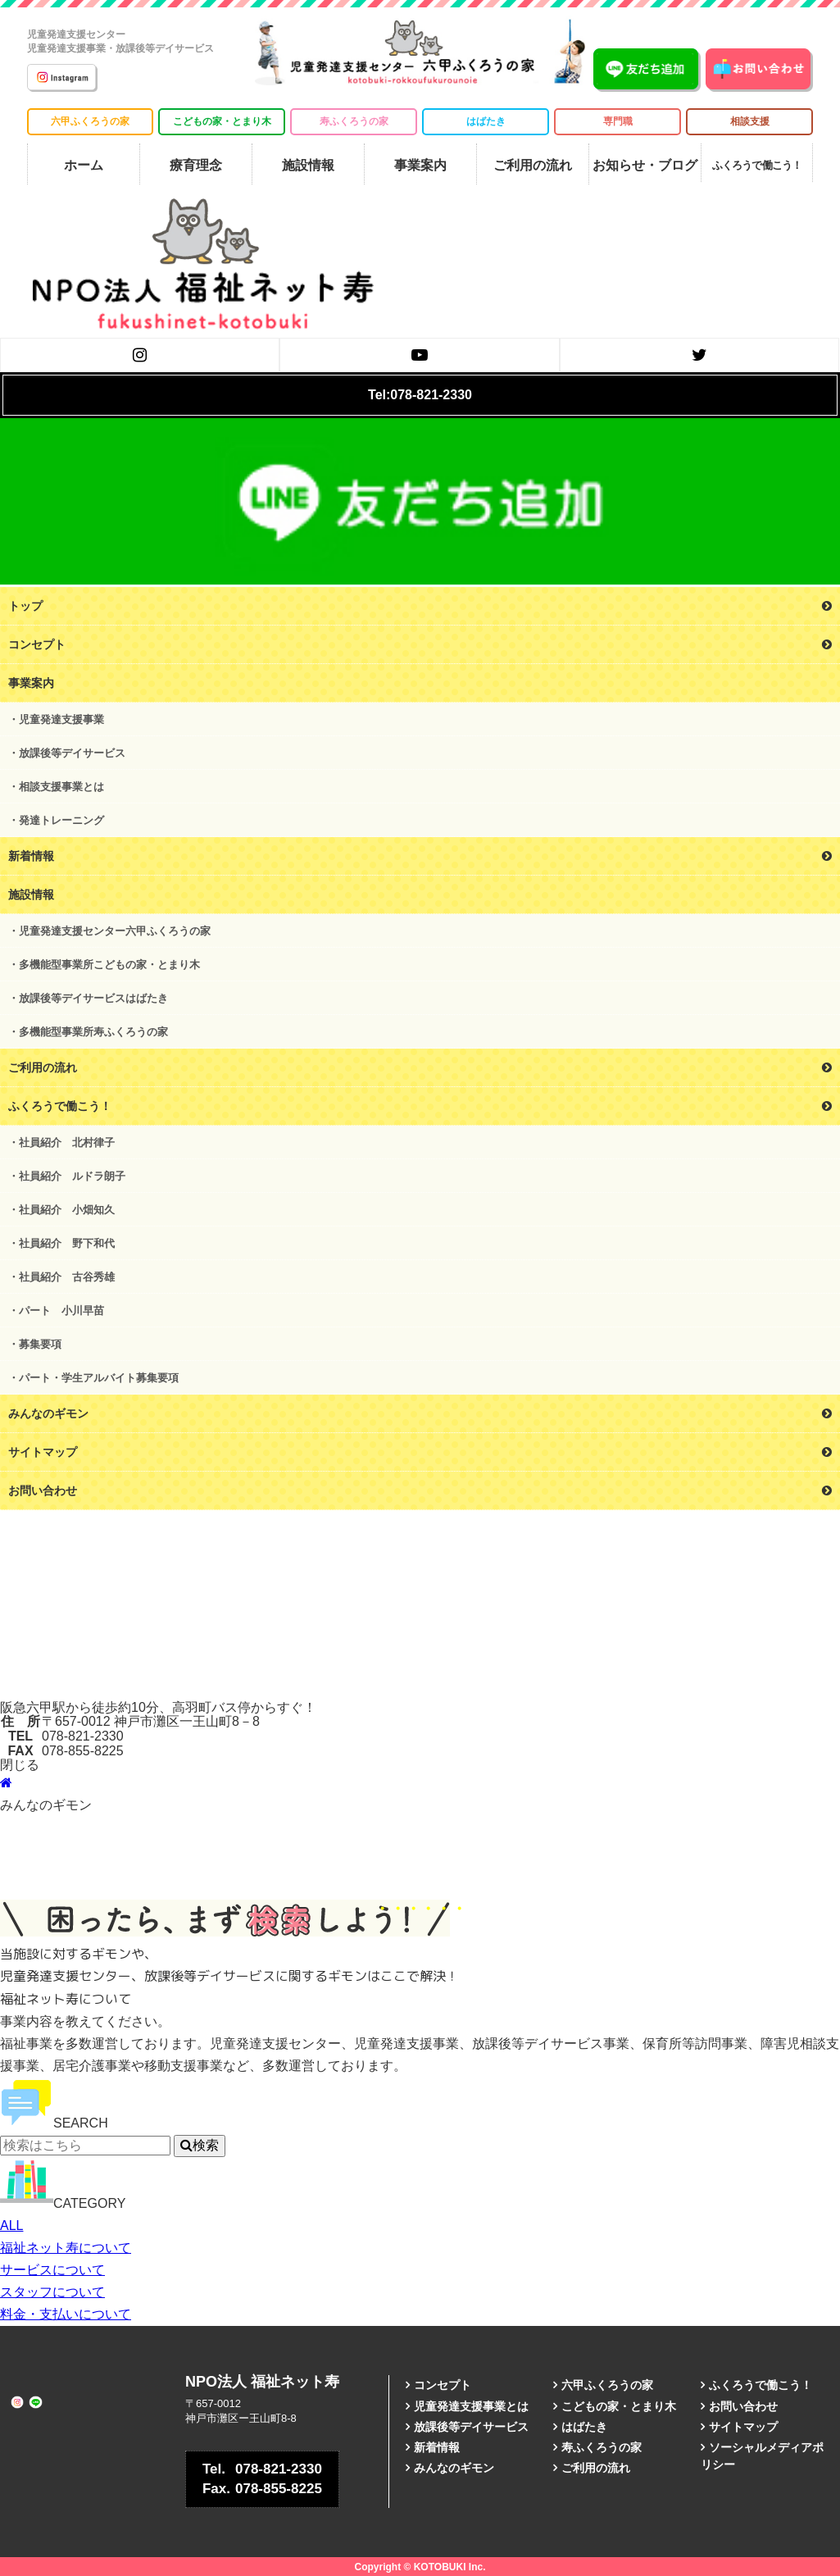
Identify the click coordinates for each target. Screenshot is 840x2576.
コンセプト (442, 2385)
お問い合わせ (743, 2406)
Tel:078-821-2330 (420, 395)
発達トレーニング (61, 820)
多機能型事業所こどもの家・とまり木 (109, 964)
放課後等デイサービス (72, 753)
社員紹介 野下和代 (67, 1243)
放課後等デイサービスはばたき (93, 998)
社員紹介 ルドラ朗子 (72, 1176)
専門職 (618, 121)
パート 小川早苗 (61, 1310)
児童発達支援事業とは (471, 2406)
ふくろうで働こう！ (760, 2385)
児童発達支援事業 (61, 719)
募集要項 (40, 1344)
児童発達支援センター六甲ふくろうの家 (115, 931)
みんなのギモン (454, 2467)
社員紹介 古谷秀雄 (67, 1277)
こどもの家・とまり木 (222, 121)
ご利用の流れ (595, 2467)
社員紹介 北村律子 (67, 1142)
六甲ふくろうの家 (90, 121)
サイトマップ (743, 2426)
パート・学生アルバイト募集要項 (99, 1378)
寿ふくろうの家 (354, 121)
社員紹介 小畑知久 (67, 1210)
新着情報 (437, 2447)
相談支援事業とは (61, 787)
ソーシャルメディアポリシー (762, 2456)
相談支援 (750, 121)
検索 (199, 2145)
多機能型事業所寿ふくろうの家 (93, 1032)
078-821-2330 (262, 2469)
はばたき (486, 121)
